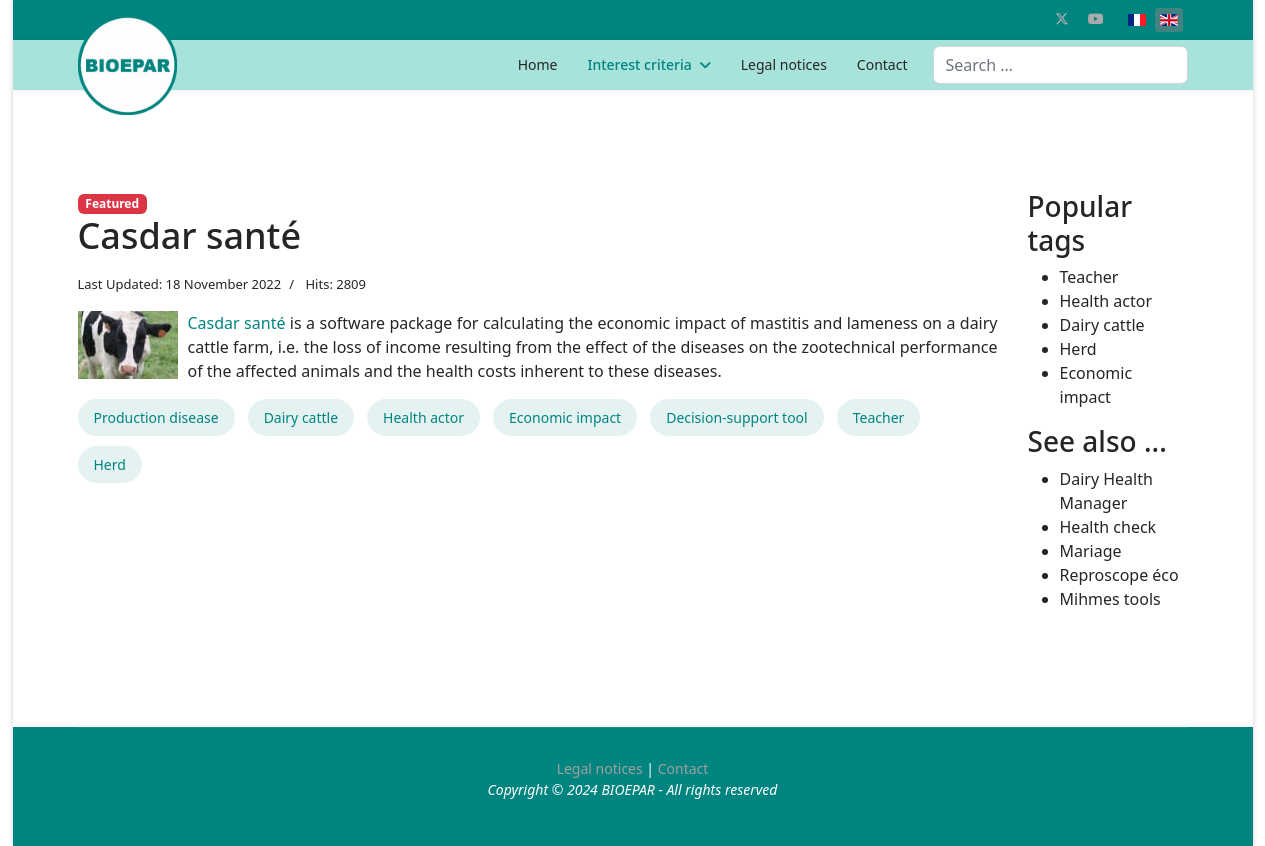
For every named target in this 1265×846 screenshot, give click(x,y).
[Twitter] (1062, 18)
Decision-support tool (737, 417)
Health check (1108, 527)
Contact (882, 64)
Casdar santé (237, 323)
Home (538, 64)
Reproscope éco (1119, 575)
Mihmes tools (1110, 599)
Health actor (423, 417)
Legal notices (784, 64)
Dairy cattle (301, 417)
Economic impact (565, 417)
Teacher (879, 417)
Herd (110, 464)
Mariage (1091, 551)
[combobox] (1060, 65)
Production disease (156, 417)
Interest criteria (639, 64)
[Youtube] (1096, 18)
